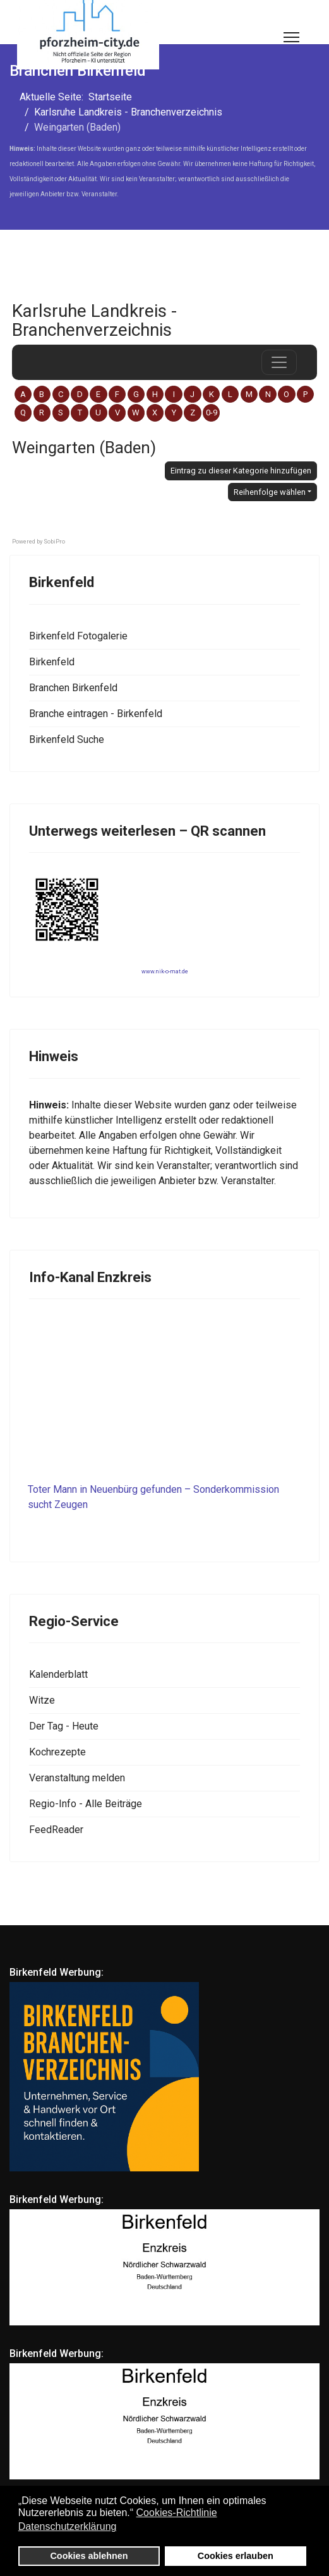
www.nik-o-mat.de (164, 971)
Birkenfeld (52, 662)
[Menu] (291, 37)
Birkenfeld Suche (66, 739)
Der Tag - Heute (64, 1726)
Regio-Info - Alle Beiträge (85, 1804)
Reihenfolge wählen (270, 492)
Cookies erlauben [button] (235, 2556)
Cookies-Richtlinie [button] (176, 2512)
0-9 (211, 412)
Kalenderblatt (58, 1674)
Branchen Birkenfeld (73, 688)
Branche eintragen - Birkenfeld (95, 714)
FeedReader (56, 1830)
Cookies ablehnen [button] (89, 2556)
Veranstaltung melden (77, 1778)
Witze (42, 1700)
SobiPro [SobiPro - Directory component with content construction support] (54, 541)
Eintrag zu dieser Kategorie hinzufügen (240, 470)
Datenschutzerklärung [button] (67, 2526)
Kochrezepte (57, 1752)
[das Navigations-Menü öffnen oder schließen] (279, 362)
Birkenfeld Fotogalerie (78, 636)
